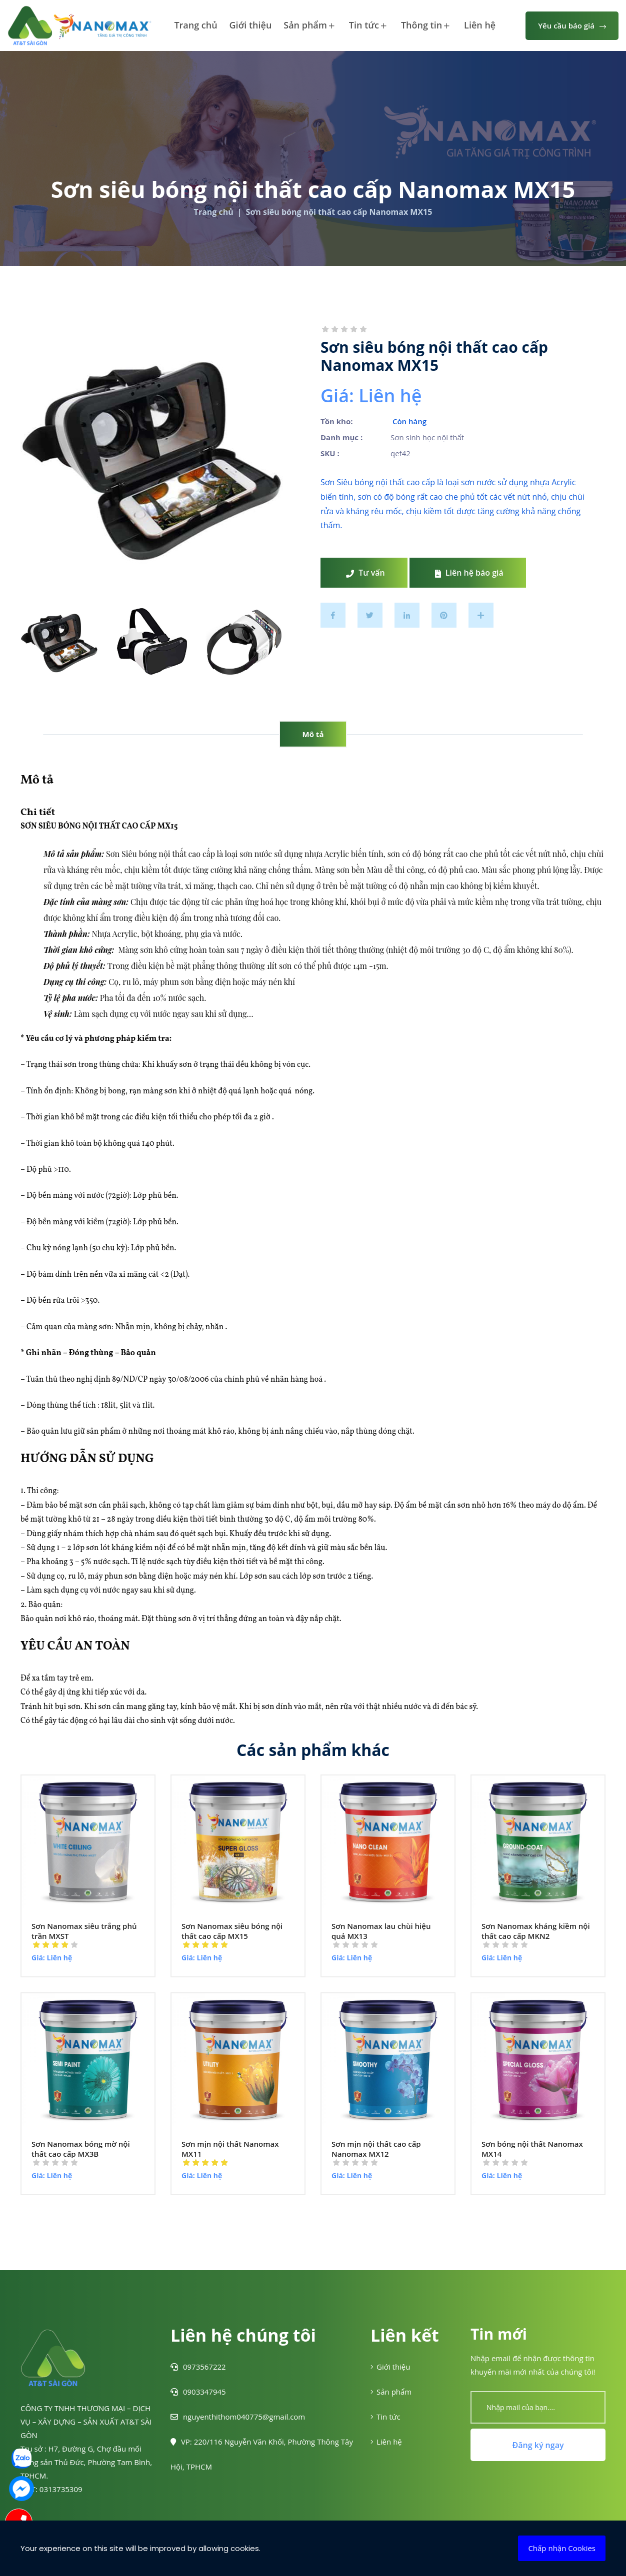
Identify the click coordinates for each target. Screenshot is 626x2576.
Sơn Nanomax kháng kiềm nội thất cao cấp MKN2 (536, 1931)
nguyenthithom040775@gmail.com (237, 2417)
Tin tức (367, 26)
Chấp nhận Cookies (562, 2548)
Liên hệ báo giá (469, 572)
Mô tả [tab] (313, 734)
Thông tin (425, 26)
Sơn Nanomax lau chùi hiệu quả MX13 (381, 1931)
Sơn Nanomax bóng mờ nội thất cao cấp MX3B (81, 2149)
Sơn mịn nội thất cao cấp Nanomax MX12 (376, 2149)
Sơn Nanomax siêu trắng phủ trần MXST (84, 1931)
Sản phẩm (309, 26)
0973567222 (198, 2367)
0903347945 (198, 2392)
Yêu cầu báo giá (572, 25)
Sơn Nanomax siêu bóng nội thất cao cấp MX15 (232, 1931)
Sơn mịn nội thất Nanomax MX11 (230, 2149)
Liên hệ (480, 25)
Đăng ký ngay (538, 2445)
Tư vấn (365, 572)
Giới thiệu (251, 25)
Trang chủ (195, 25)
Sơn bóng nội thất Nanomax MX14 (532, 2149)
